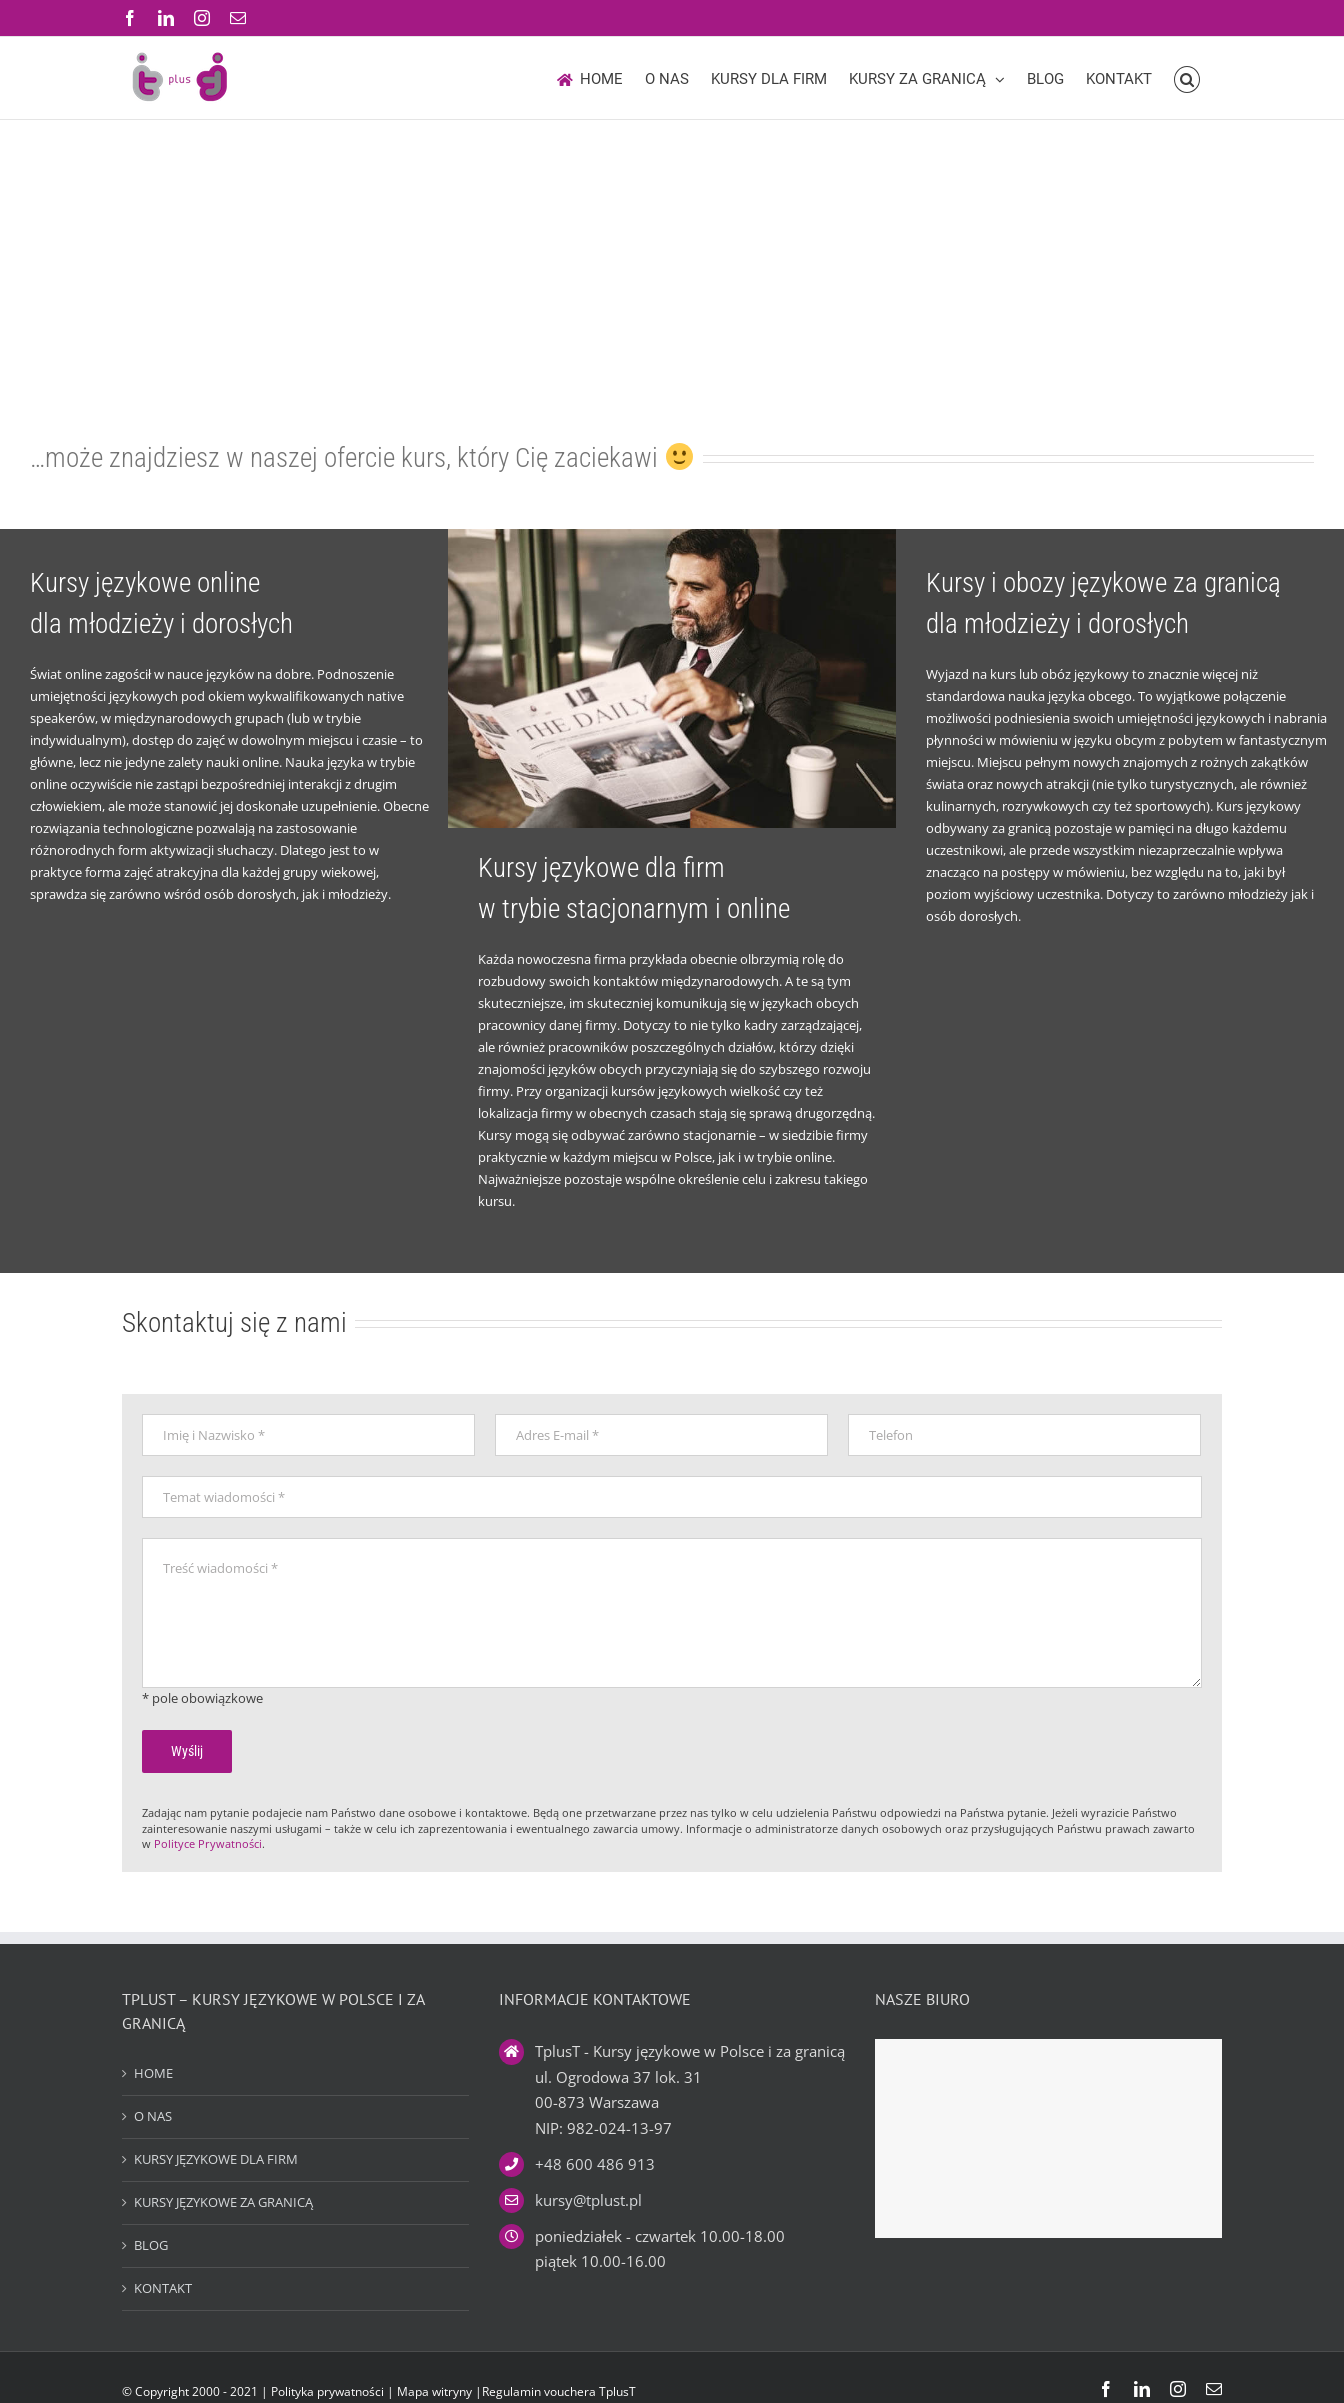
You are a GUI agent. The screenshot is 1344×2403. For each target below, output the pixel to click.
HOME (153, 2073)
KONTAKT (163, 2288)
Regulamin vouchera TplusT (559, 2391)
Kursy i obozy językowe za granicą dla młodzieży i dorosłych (1103, 603)
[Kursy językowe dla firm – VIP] (672, 535)
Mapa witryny (436, 2391)
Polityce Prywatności (208, 1843)
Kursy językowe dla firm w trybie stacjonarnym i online (634, 888)
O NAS (153, 2116)
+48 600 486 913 (595, 2164)
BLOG (151, 2245)
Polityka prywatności (327, 2391)
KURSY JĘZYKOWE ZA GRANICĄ (223, 2202)
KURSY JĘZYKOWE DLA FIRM (216, 2159)
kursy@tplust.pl (588, 2200)
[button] (1187, 78)
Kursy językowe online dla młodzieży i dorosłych (161, 603)
